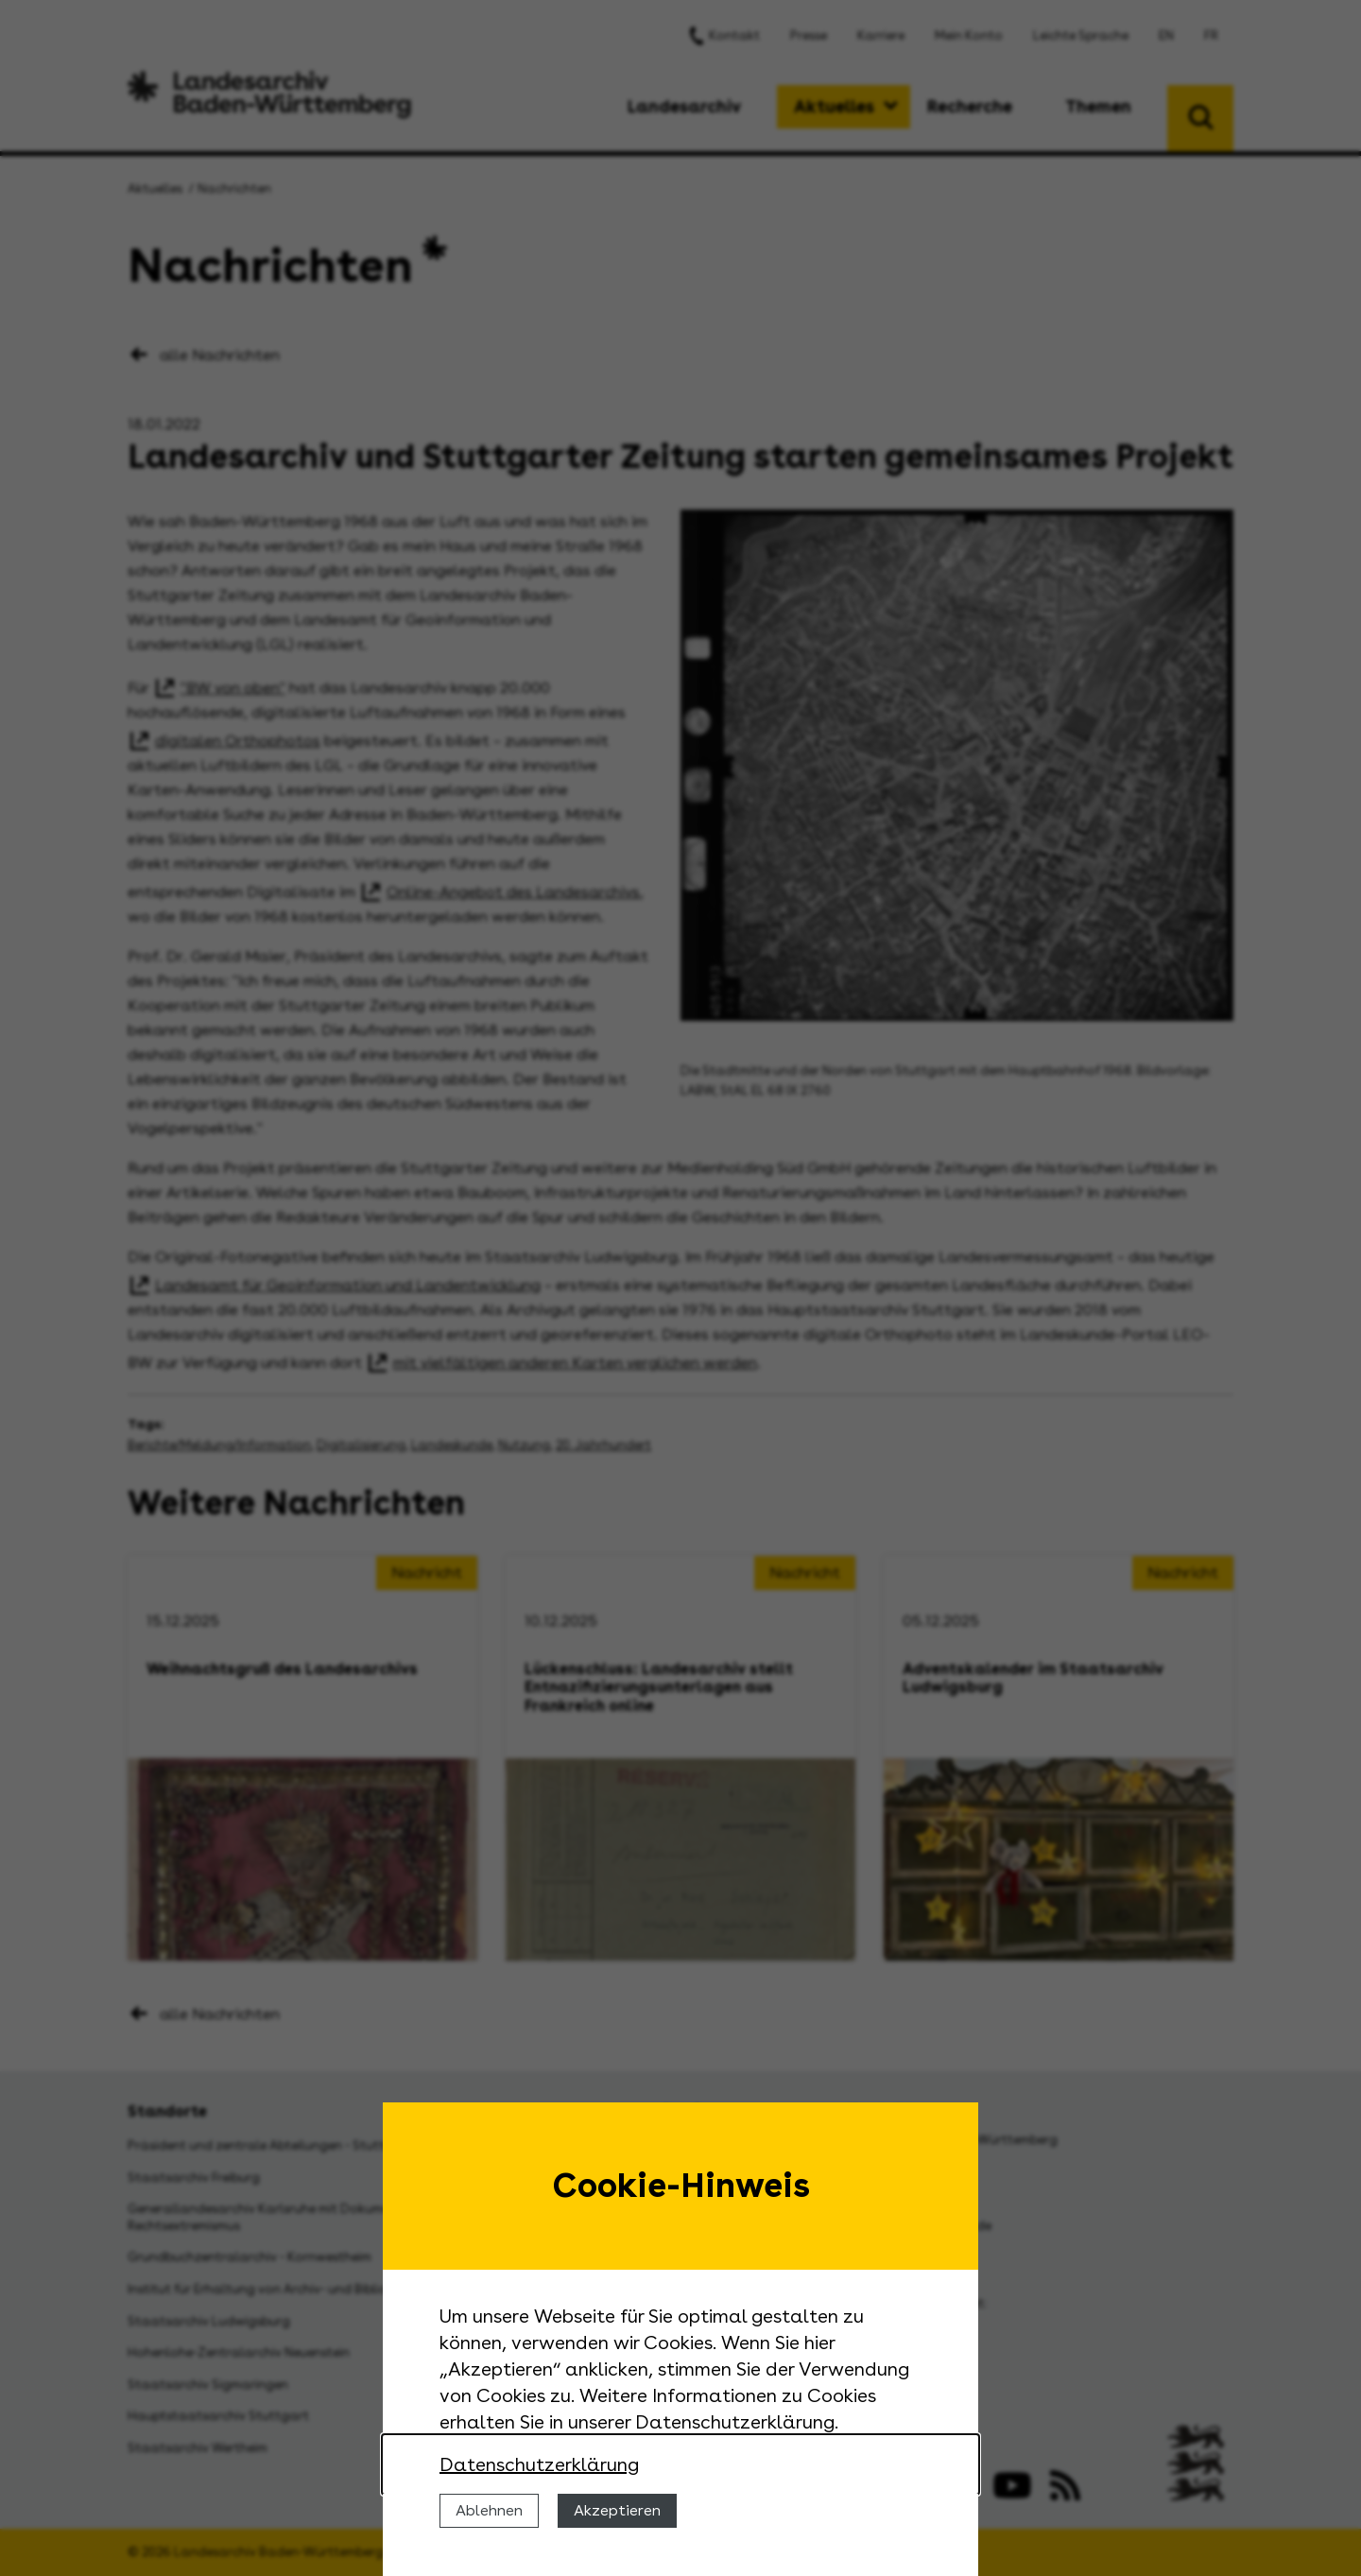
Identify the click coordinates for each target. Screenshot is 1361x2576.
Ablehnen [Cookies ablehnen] (489, 2510)
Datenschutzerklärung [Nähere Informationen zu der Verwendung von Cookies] (539, 2464)
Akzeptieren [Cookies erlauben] (617, 2510)
